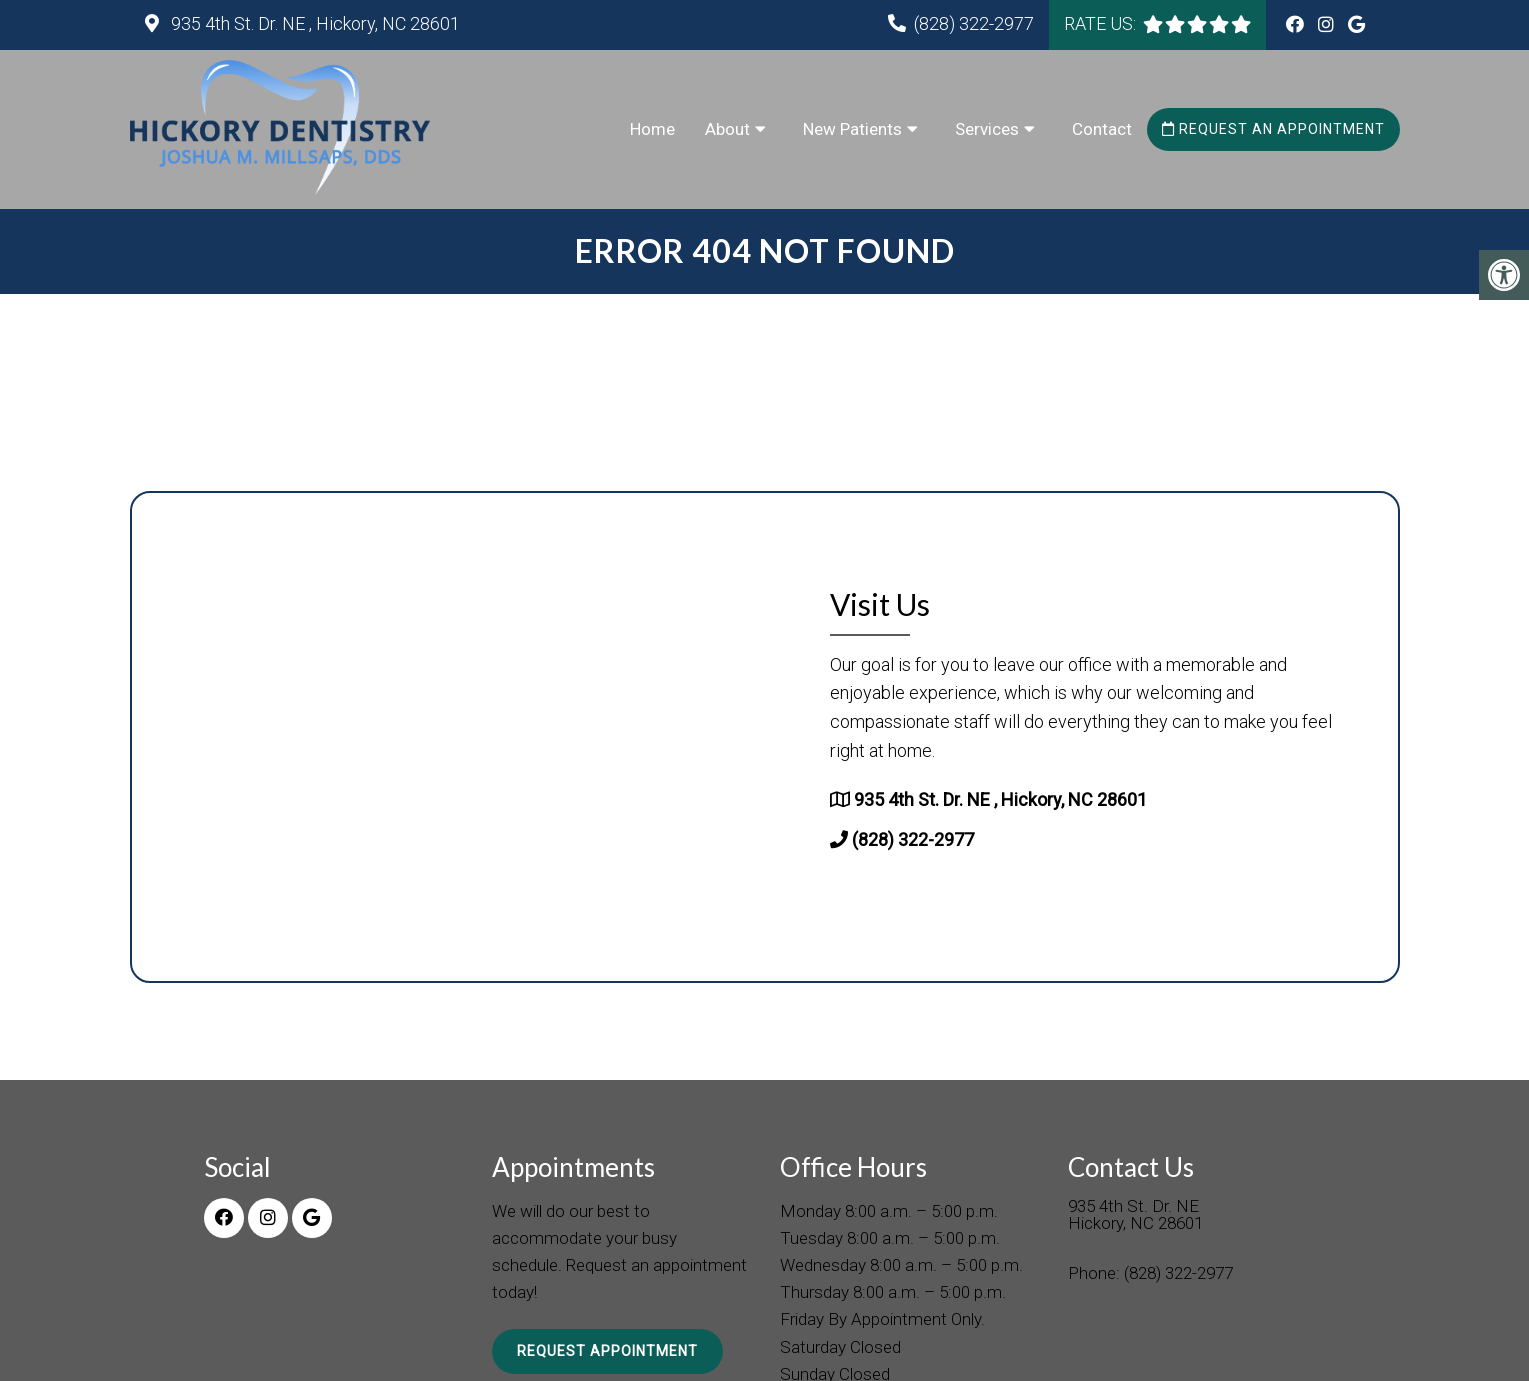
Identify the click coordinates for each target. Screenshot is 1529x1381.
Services (987, 129)
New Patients (852, 129)
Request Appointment (607, 1351)
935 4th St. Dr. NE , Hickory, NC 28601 (313, 23)
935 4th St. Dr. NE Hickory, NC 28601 (1135, 1215)
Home (652, 129)
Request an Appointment (1273, 129)
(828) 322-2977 (974, 23)
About (727, 129)
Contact (1102, 129)
